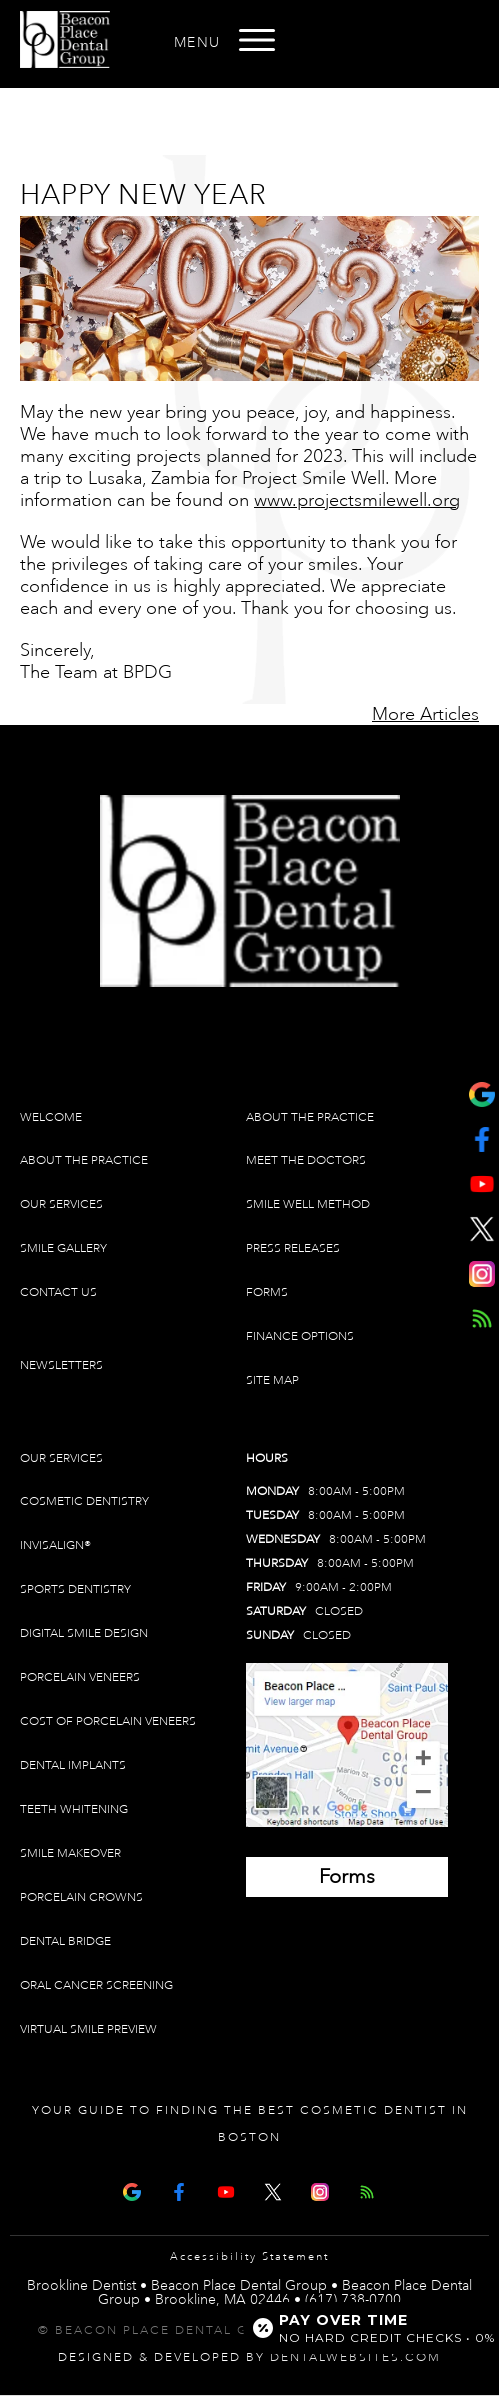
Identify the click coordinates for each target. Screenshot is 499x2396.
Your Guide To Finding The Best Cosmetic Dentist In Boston (250, 2124)
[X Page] (273, 2189)
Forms (267, 1292)
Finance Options (300, 1336)
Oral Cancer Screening (96, 1985)
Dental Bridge (65, 1941)
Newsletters (61, 1365)
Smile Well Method (308, 1204)
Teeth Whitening (74, 1809)
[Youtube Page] (226, 2189)
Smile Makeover (70, 1853)
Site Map (272, 1380)
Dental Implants (73, 1765)
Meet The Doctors (306, 1160)
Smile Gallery (63, 1248)
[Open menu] (257, 40)
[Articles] (367, 2189)
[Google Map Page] (132, 2189)
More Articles (425, 714)
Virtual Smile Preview (88, 2029)
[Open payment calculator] (363, 2328)
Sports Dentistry (75, 1589)
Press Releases (293, 1248)
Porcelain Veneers (80, 1677)
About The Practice (84, 1160)
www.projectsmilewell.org (357, 500)
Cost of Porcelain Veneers (108, 1721)
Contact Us (58, 1292)
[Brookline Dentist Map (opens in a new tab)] (347, 1745)
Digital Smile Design (84, 1633)
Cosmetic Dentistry (84, 1501)
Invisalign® (55, 1545)
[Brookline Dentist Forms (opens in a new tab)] (347, 1877)
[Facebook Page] (179, 2189)
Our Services (61, 1204)
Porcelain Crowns (81, 1897)
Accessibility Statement (249, 2257)
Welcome (51, 1117)
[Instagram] (320, 2189)
